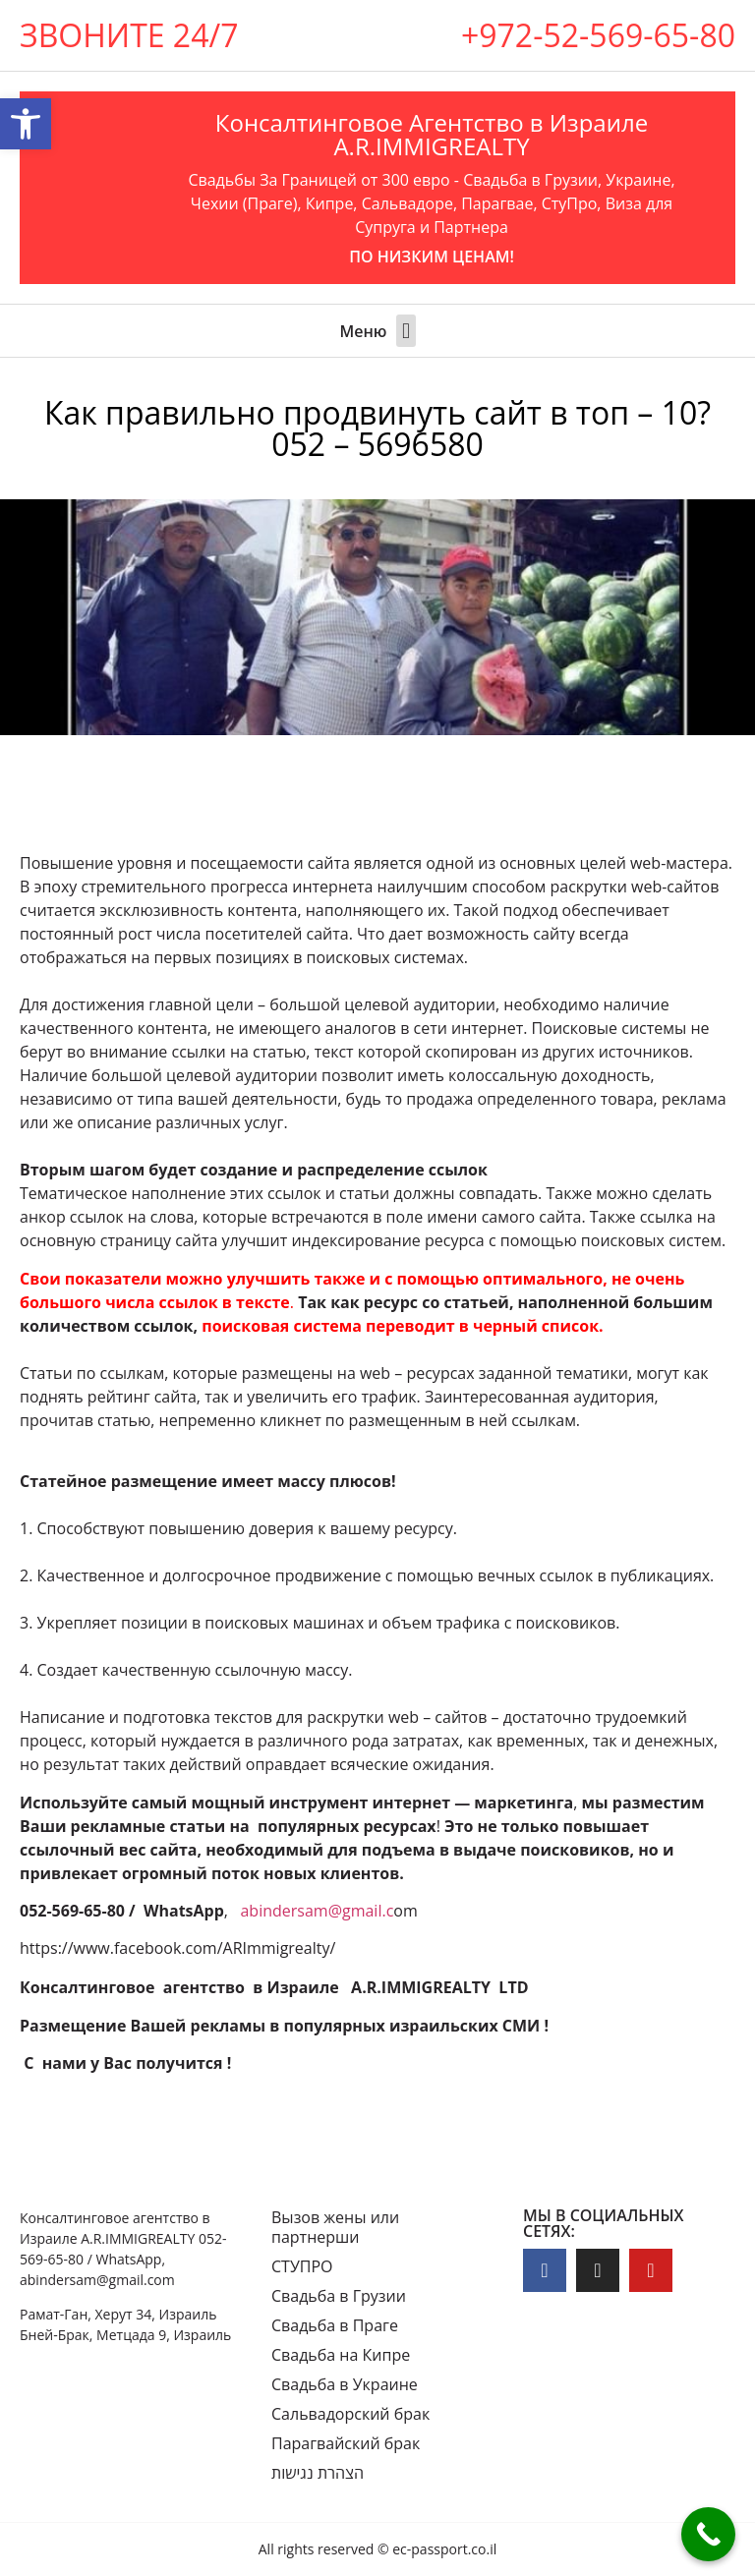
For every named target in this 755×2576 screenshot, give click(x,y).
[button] (405, 331)
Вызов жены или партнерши (335, 2227)
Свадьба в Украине (344, 2384)
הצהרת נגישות (317, 2473)
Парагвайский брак (345, 2443)
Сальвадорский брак (350, 2414)
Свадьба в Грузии (338, 2296)
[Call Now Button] (708, 2534)
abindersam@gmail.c (316, 1910)
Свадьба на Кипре (340, 2355)
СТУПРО (302, 2266)
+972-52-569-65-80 (598, 35)
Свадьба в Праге (334, 2325)
